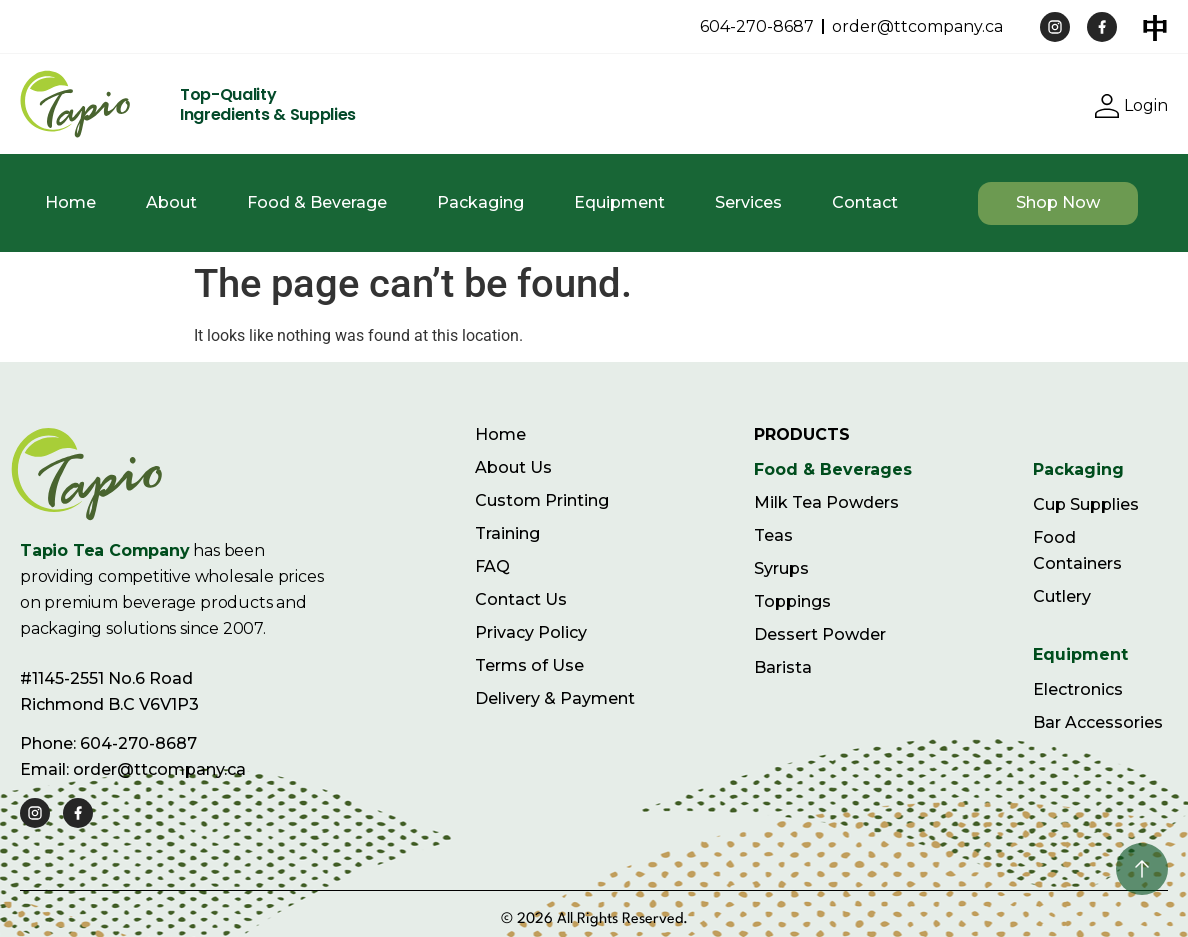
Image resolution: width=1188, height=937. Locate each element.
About (171, 202)
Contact (865, 202)
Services (748, 202)
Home (70, 202)
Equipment (619, 202)
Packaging (480, 202)
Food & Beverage (317, 202)
